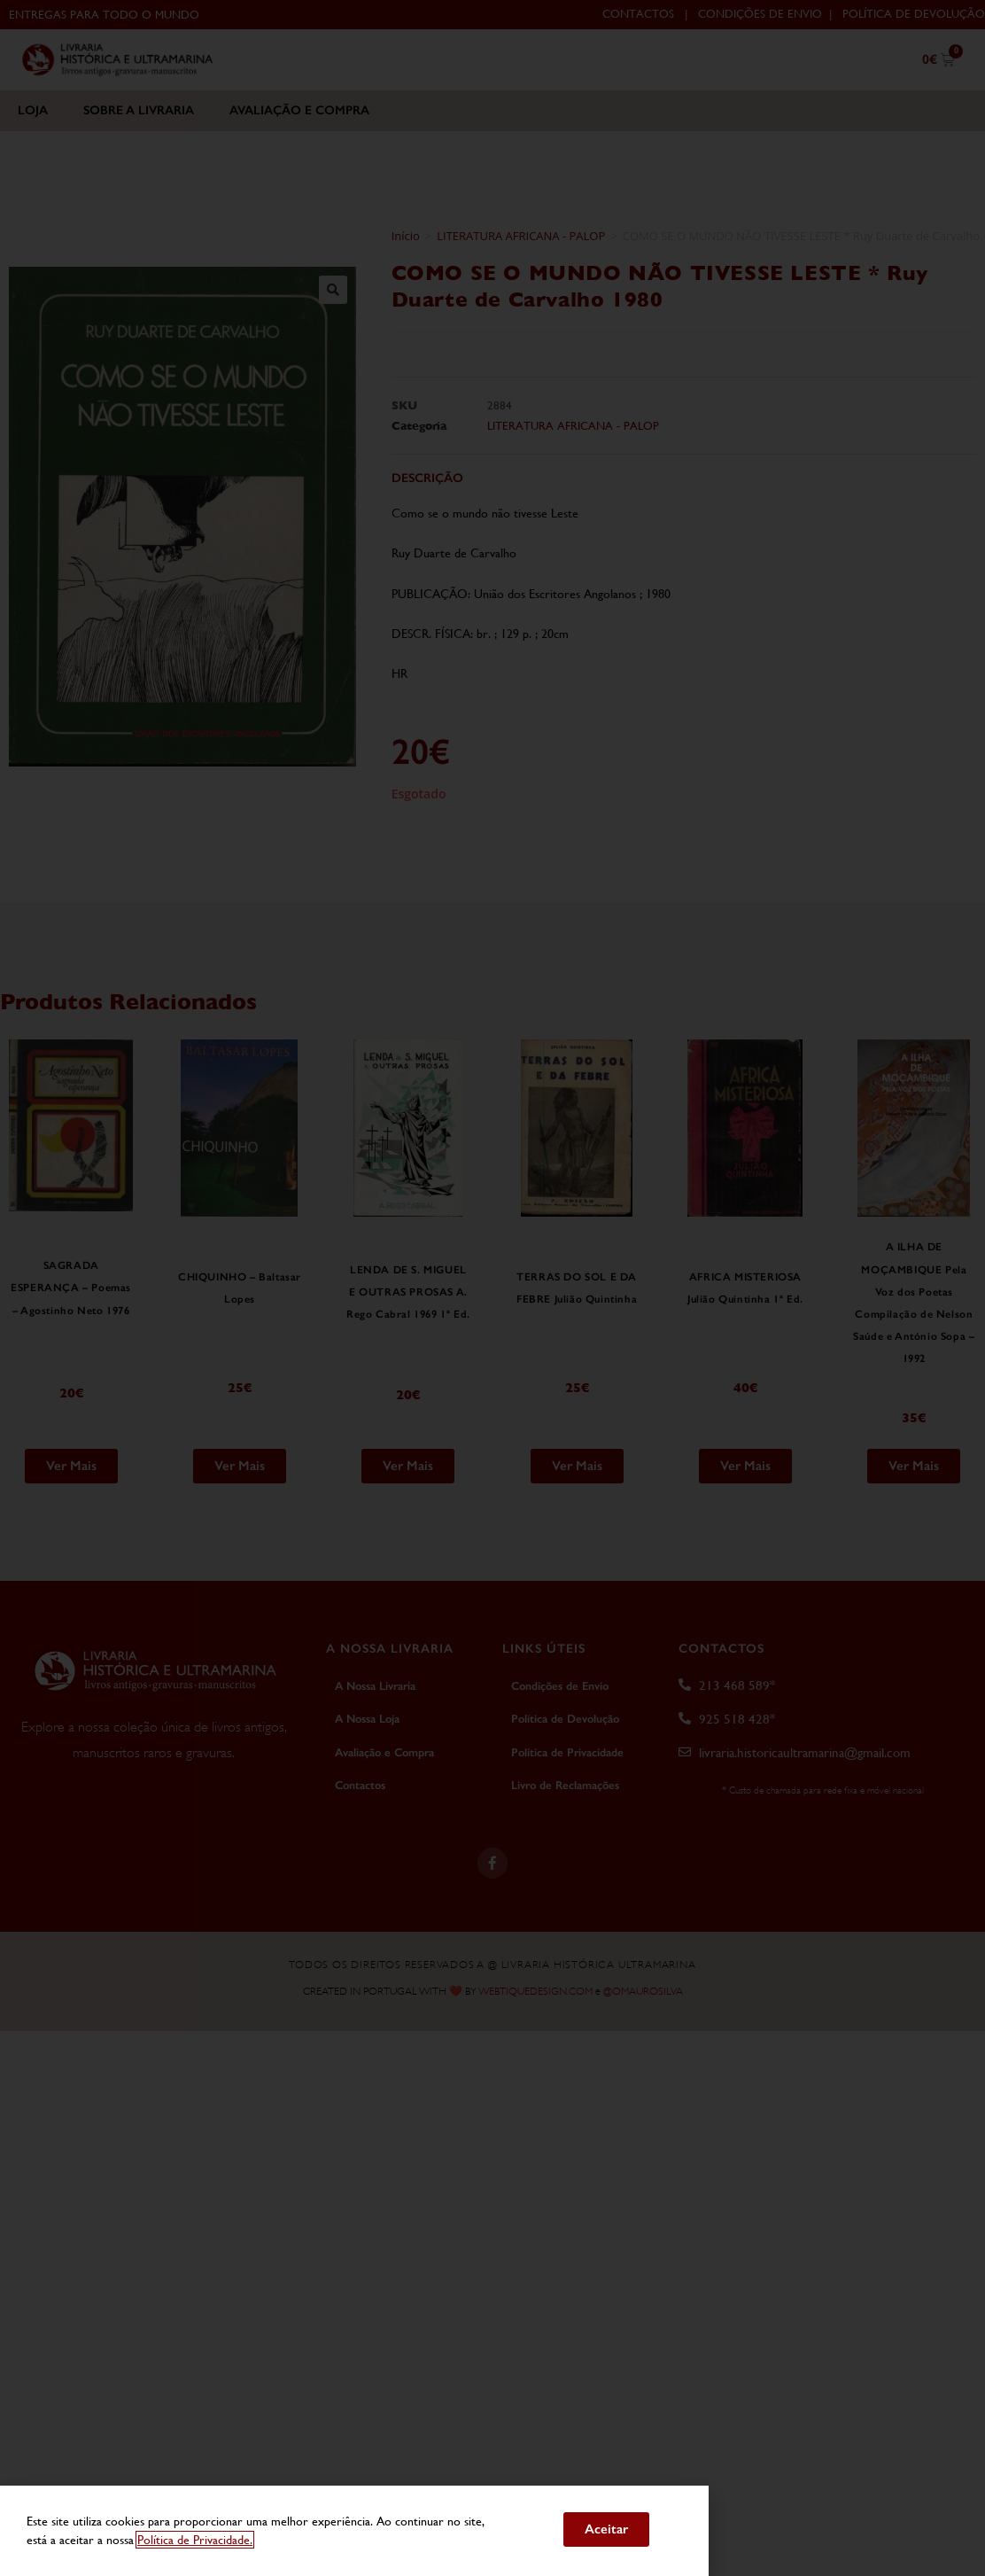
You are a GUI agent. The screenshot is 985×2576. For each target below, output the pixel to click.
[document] (492, 1288)
